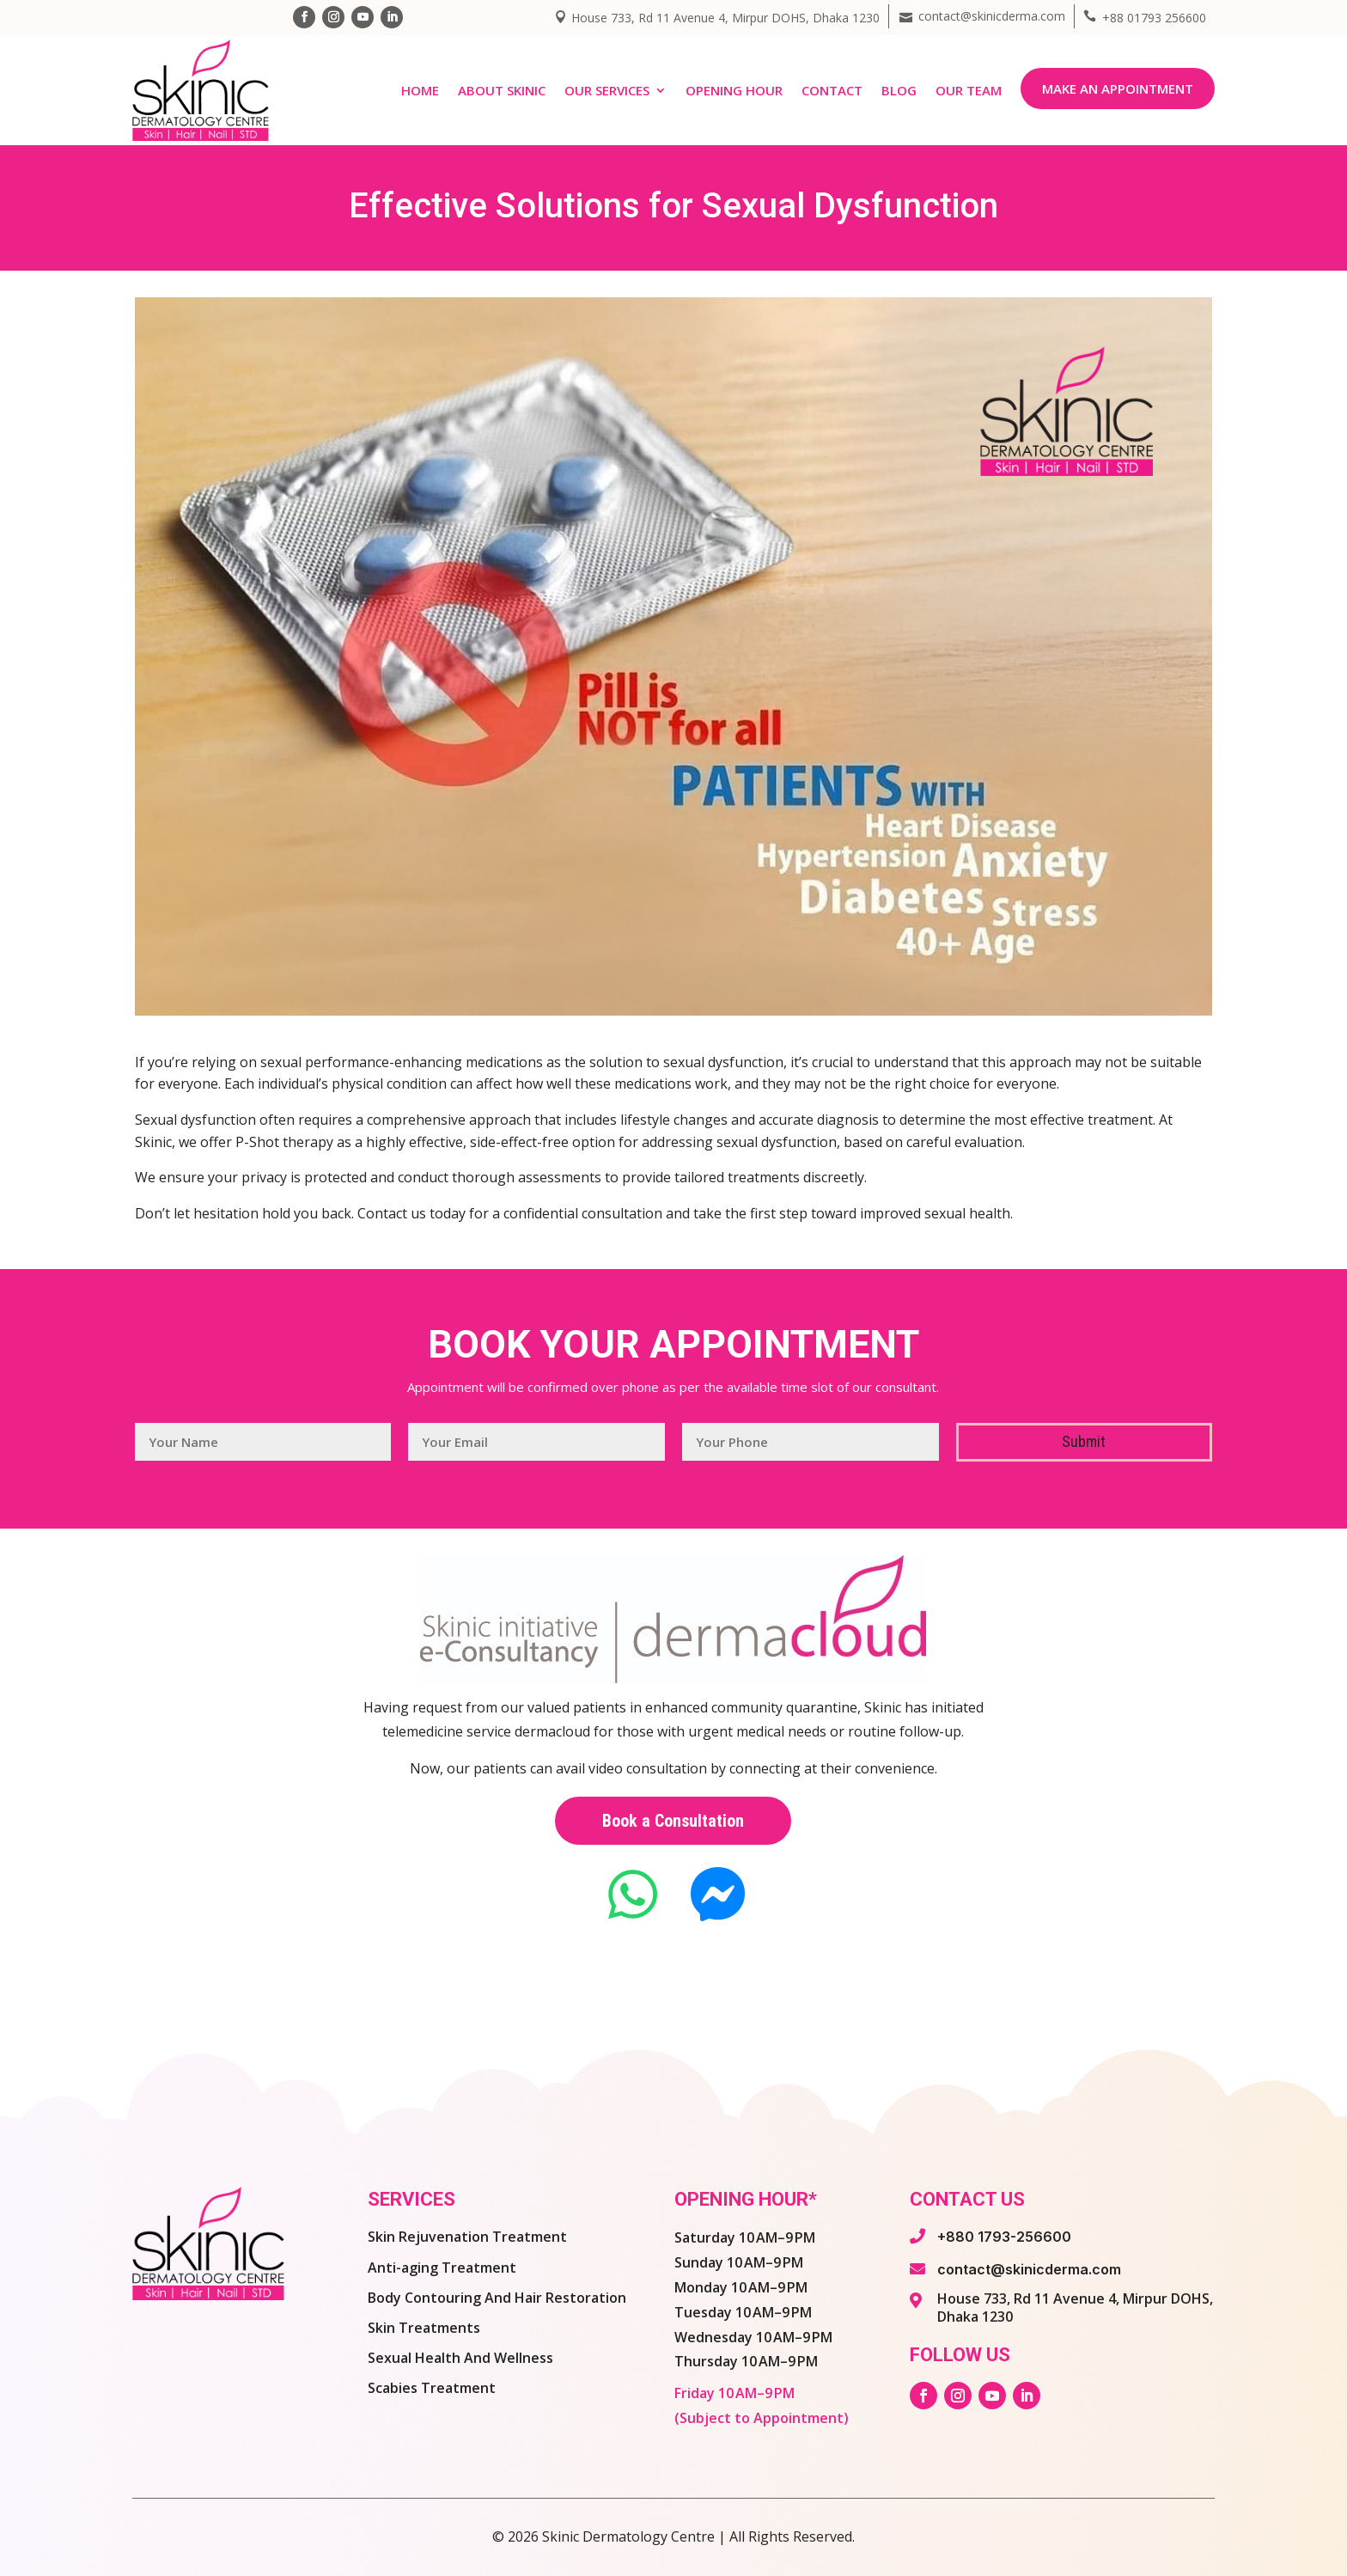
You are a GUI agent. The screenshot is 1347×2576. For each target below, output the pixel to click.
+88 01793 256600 (1154, 17)
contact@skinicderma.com (991, 16)
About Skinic (502, 90)
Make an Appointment (1117, 88)
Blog (899, 90)
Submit (1084, 1441)
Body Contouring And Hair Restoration (497, 2297)
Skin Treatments (424, 2327)
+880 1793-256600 (1004, 2236)
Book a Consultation (673, 1820)
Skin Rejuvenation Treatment (467, 2236)
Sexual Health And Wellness (460, 2357)
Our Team (969, 90)
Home (420, 90)
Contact (831, 90)
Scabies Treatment (432, 2387)
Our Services (606, 90)
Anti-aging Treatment (442, 2267)
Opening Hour (734, 90)
